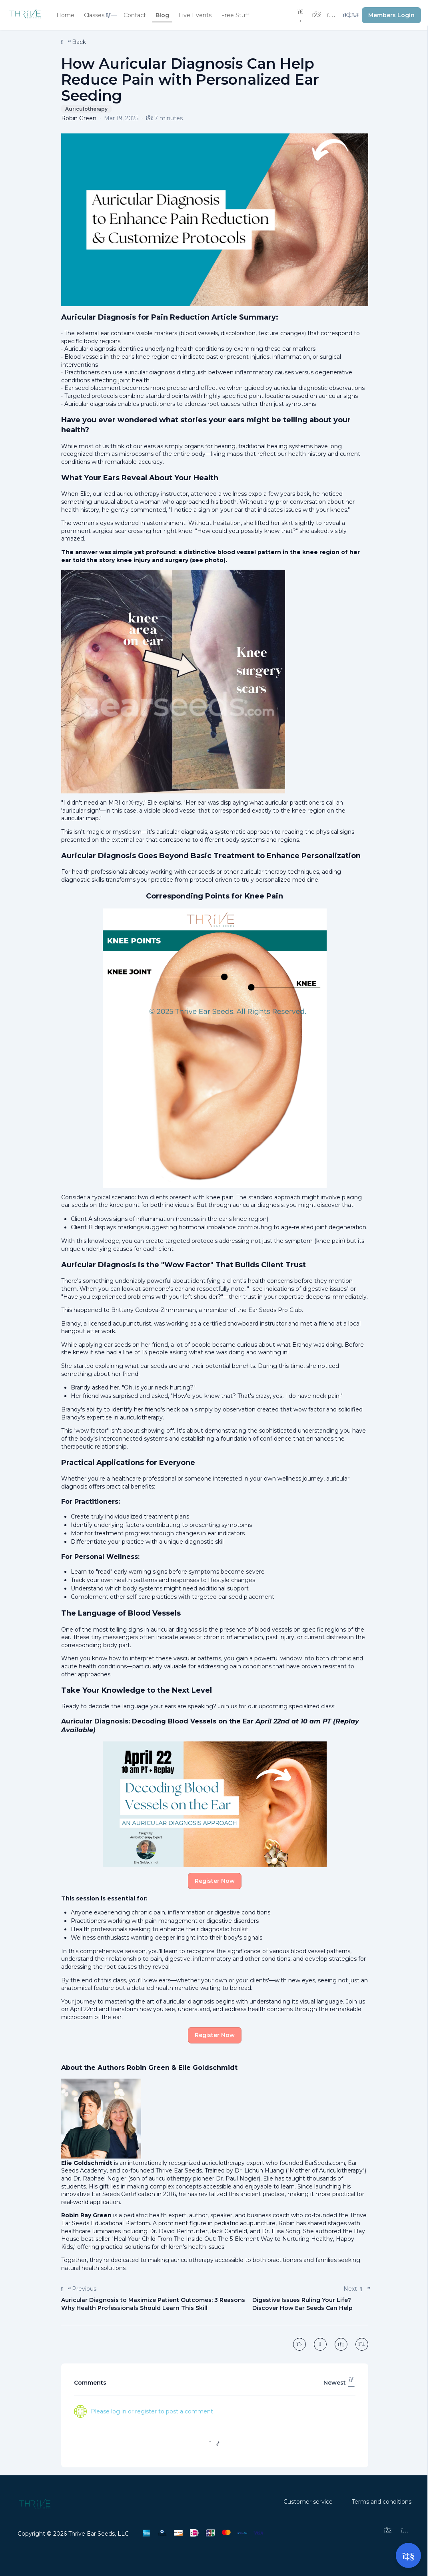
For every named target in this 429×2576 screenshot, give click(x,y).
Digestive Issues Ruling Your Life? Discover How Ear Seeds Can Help (302, 2304)
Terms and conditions (381, 2501)
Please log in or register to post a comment (152, 2411)
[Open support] (408, 2555)
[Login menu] (351, 15)
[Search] (300, 15)
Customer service (308, 2501)
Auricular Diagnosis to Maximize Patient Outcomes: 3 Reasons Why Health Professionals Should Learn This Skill (153, 2304)
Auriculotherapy (86, 109)
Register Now (215, 1880)
